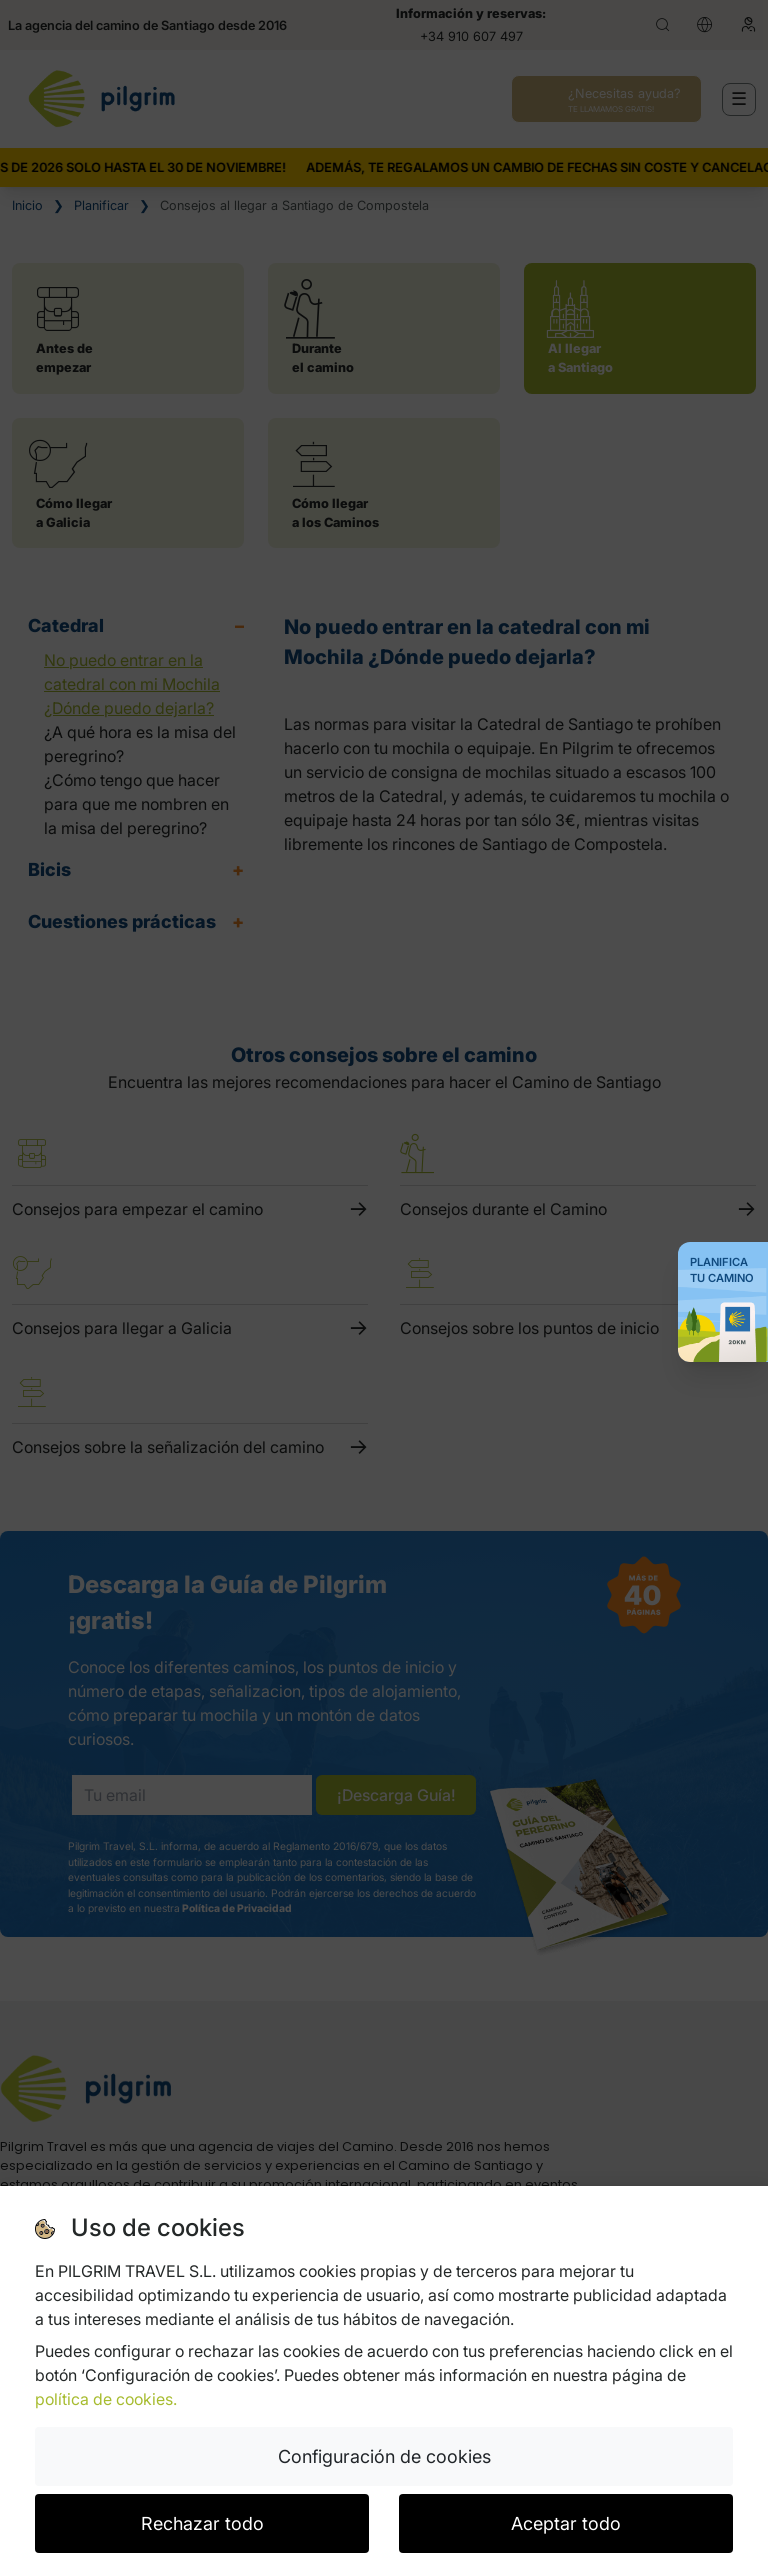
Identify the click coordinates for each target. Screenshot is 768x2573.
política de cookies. (106, 2399)
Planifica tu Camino (722, 1270)
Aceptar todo (566, 2523)
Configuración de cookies (384, 2456)
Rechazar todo (202, 2523)
